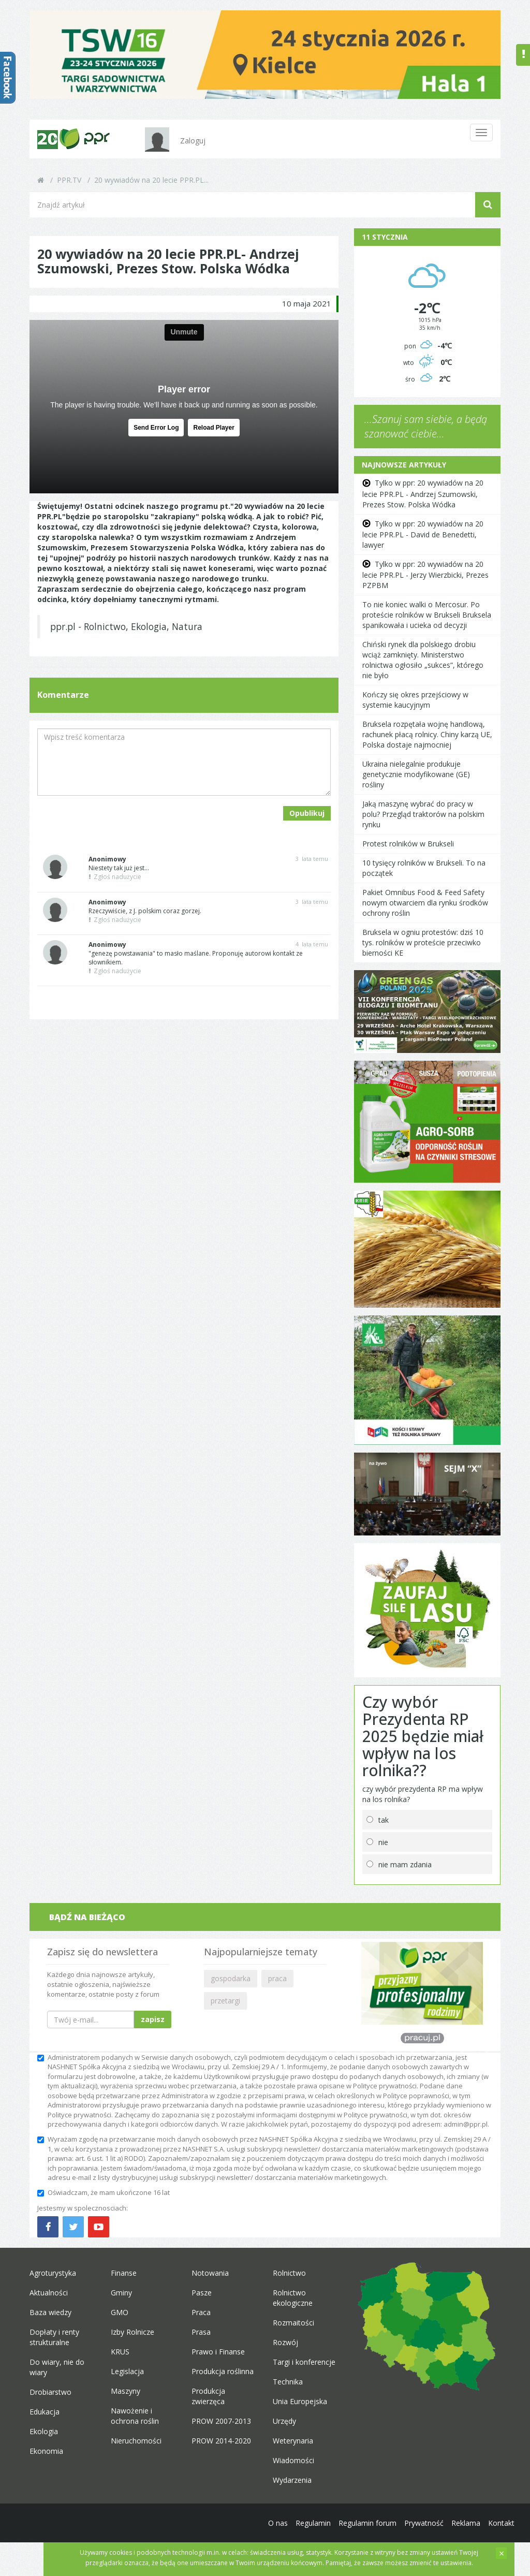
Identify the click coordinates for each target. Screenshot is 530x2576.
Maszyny (125, 2391)
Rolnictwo (289, 2273)
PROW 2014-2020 (221, 2441)
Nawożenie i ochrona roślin (135, 2416)
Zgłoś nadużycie (115, 876)
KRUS (120, 2352)
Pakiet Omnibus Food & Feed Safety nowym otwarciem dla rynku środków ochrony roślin (425, 902)
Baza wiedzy (50, 2312)
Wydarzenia (292, 2480)
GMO (119, 2312)
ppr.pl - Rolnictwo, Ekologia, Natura (126, 626)
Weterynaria (293, 2441)
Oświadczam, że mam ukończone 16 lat (103, 2192)
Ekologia (44, 2431)
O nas (278, 2523)
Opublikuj (307, 813)
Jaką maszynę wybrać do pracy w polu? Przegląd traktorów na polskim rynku (423, 814)
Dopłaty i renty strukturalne (54, 2337)
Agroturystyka (53, 2273)
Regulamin (313, 2523)
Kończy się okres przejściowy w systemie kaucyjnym (415, 700)
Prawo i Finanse (218, 2352)
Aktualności (49, 2292)
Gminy (121, 2292)
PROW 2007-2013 (221, 2421)
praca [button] (277, 1978)
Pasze (202, 2292)
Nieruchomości (136, 2441)
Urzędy (284, 2421)
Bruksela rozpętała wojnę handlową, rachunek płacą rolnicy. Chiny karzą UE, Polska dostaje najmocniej (427, 734)
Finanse (124, 2273)
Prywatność (424, 2523)
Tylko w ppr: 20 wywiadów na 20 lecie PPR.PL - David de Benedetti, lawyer (422, 534)
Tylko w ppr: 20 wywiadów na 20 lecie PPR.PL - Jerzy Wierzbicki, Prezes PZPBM (425, 574)
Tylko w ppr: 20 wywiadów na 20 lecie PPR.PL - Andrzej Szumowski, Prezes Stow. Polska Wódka (422, 493)
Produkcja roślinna (223, 2371)
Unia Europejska (300, 2401)
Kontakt (501, 2523)
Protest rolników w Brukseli (408, 843)
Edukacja (45, 2412)
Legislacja (127, 2371)
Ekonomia (46, 2451)
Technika (288, 2382)
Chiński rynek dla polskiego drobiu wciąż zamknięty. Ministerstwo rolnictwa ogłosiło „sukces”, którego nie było (422, 659)
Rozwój (285, 2342)
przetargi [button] (225, 2001)
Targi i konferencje (304, 2362)
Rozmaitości (293, 2323)
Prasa (201, 2332)
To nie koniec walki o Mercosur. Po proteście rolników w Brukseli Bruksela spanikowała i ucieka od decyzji (426, 614)
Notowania (210, 2273)
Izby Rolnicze (132, 2332)
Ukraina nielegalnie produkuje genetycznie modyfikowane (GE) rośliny (416, 774)
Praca (201, 2312)
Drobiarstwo (50, 2392)
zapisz (153, 2019)
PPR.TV (69, 180)
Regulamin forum (367, 2523)
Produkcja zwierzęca (208, 2396)
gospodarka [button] (231, 1978)
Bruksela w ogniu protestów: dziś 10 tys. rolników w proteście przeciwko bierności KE (422, 942)
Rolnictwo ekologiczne (293, 2298)
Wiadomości (293, 2460)
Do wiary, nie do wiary (57, 2367)
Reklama (465, 2523)
